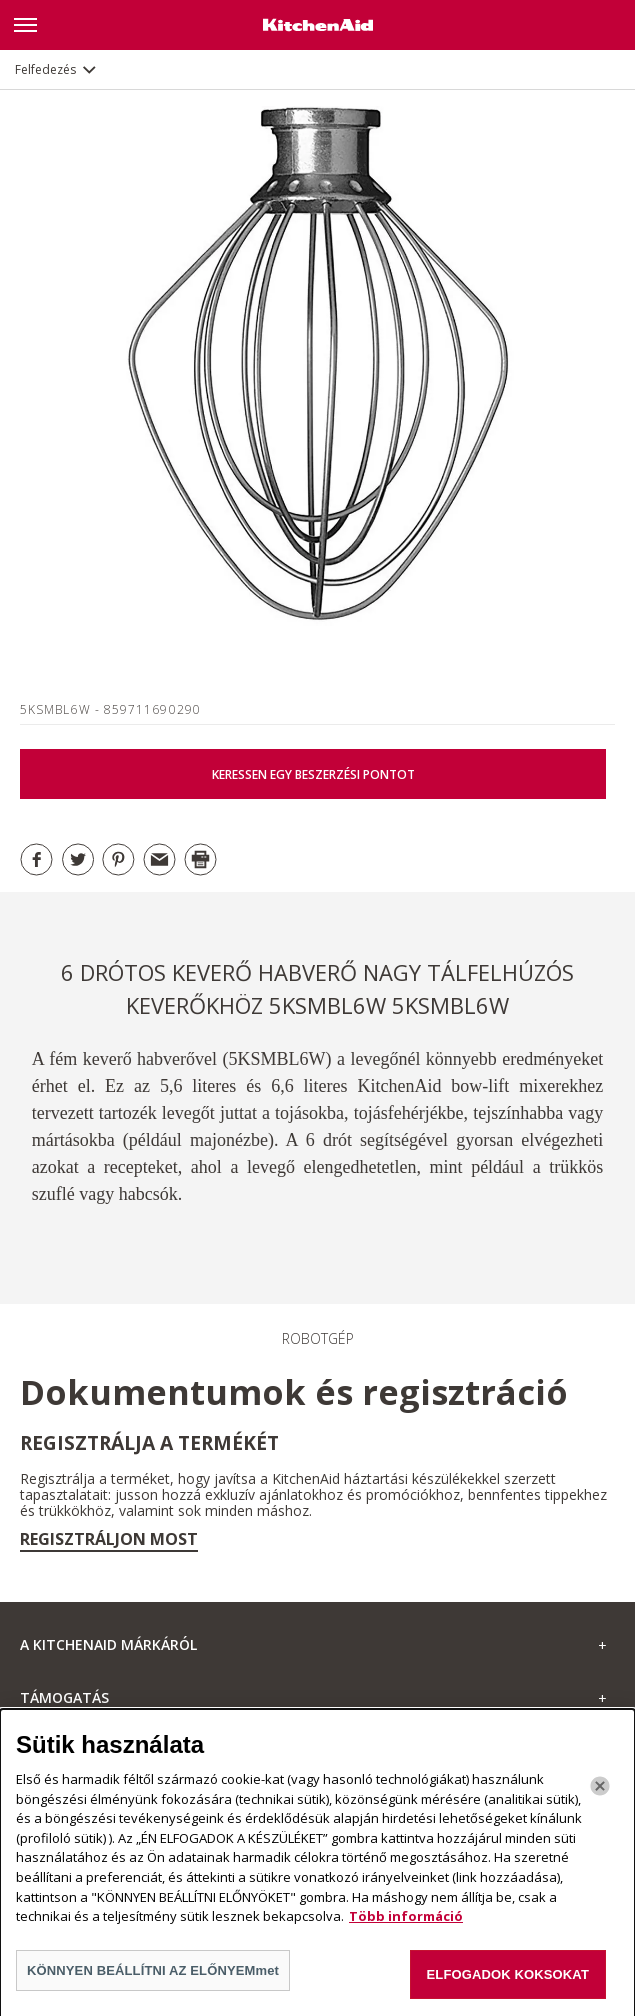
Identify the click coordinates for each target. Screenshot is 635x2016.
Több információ (406, 1922)
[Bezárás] (600, 1793)
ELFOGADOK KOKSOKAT (508, 1980)
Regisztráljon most (109, 1539)
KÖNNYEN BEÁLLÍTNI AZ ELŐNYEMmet (153, 1976)
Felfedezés (45, 69)
